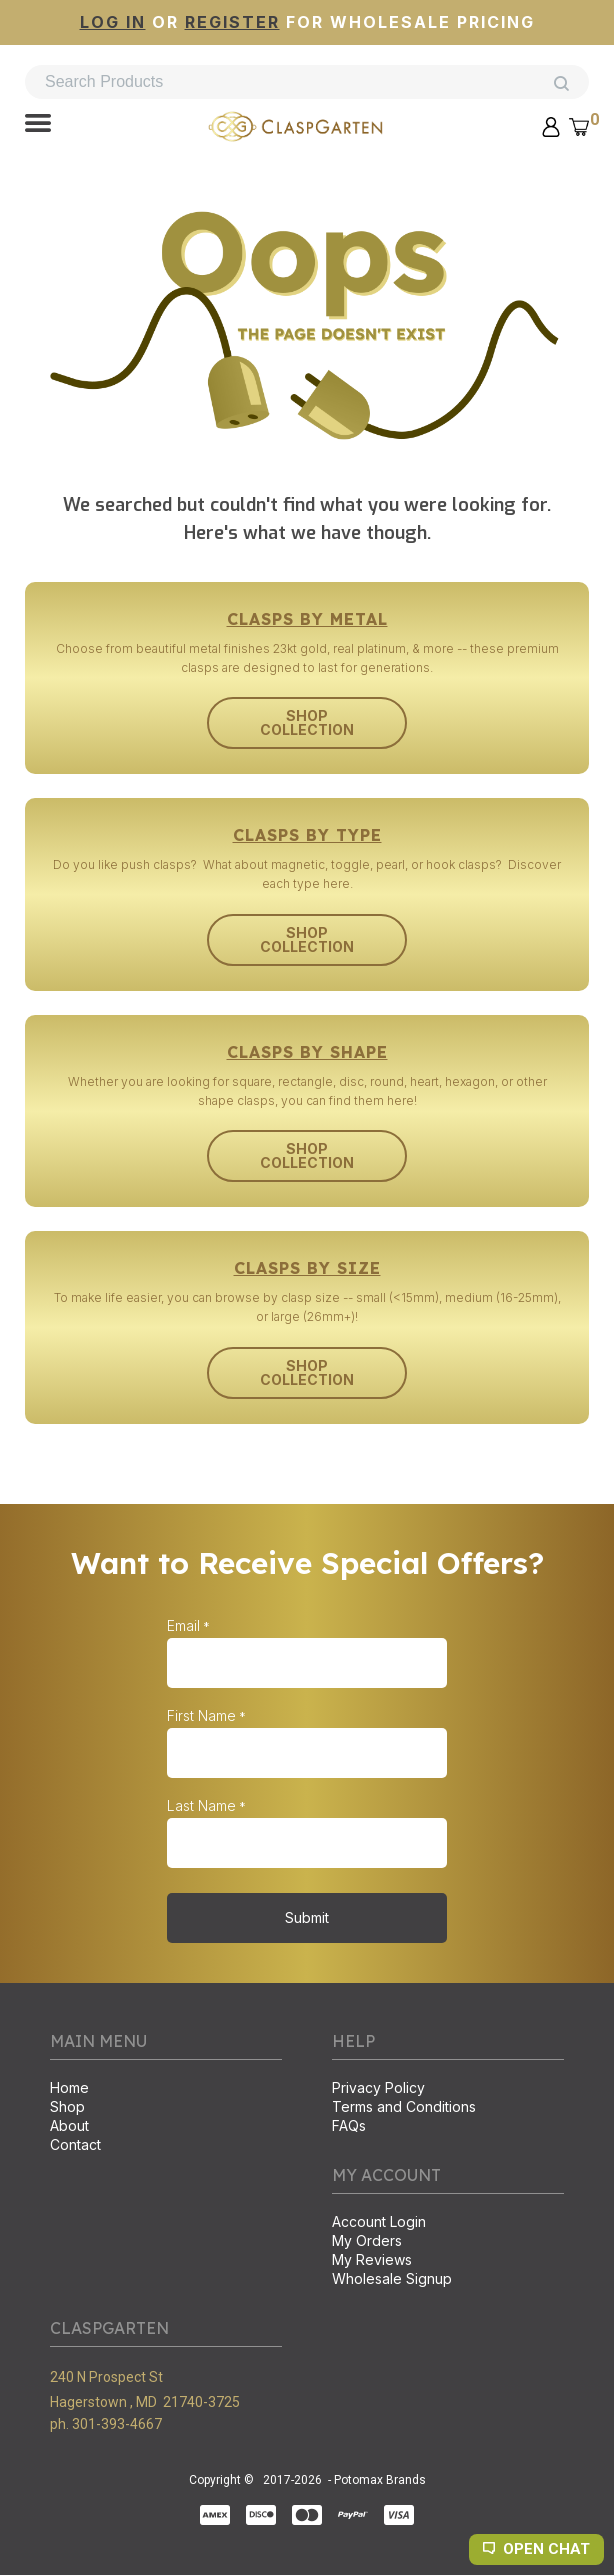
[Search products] (307, 82)
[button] (38, 125)
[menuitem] (166, 2089)
